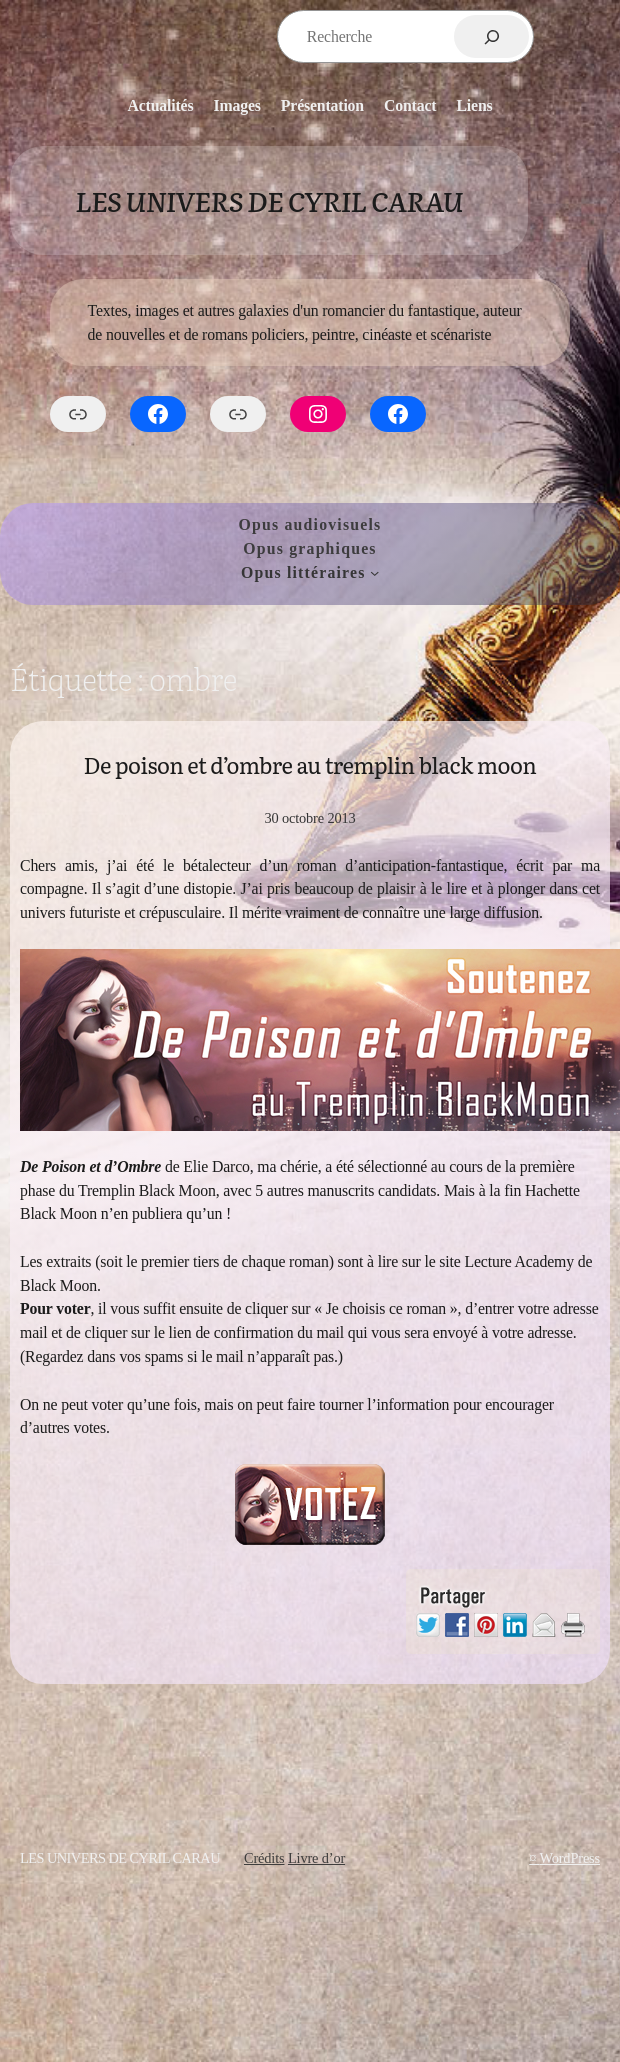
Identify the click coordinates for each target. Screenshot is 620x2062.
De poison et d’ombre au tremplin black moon (310, 764)
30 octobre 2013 (309, 818)
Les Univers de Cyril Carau (269, 200)
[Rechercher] (491, 36)
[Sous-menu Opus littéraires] (374, 572)
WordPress (569, 1858)
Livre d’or (316, 1858)
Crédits (264, 1858)
